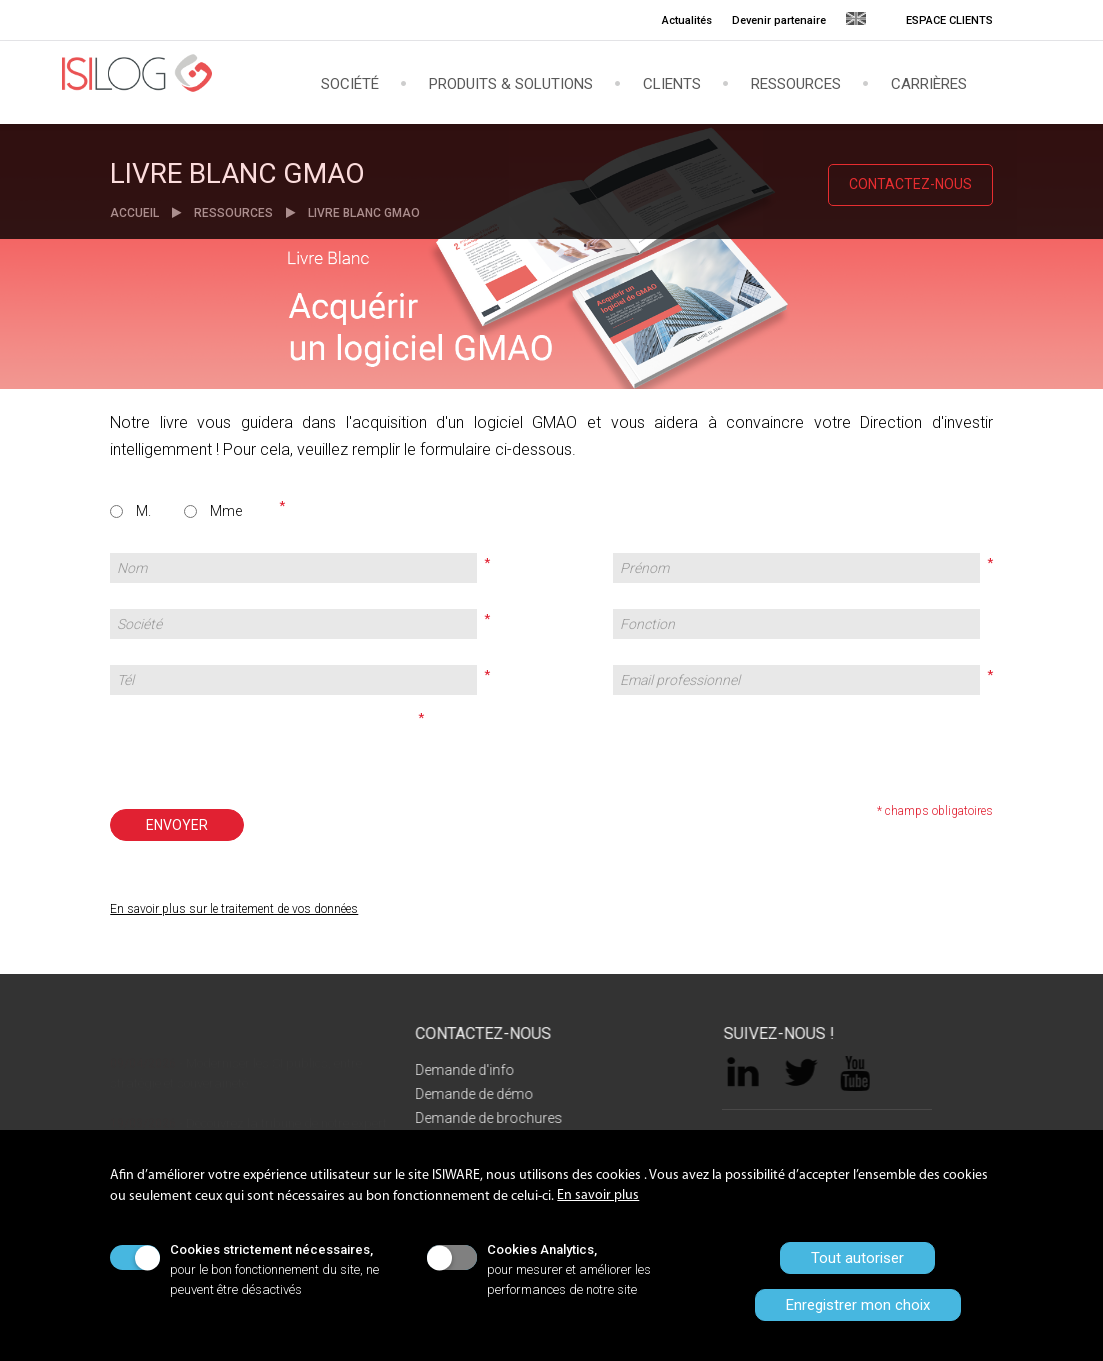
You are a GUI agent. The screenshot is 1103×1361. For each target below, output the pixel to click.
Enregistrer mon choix (858, 1305)
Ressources (796, 84)
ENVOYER (177, 825)
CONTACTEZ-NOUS (910, 184)
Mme (226, 511)
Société (350, 84)
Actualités (687, 20)
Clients (672, 84)
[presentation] (261, 746)
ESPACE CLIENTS (949, 20)
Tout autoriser (857, 1258)
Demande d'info (454, 1070)
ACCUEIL (136, 213)
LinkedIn (754, 1074)
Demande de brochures (478, 1118)
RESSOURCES (233, 213)
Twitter (813, 1074)
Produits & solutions (511, 84)
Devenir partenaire (779, 20)
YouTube (865, 1073)
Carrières (929, 84)
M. (143, 511)
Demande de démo (464, 1094)
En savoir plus (598, 1195)
